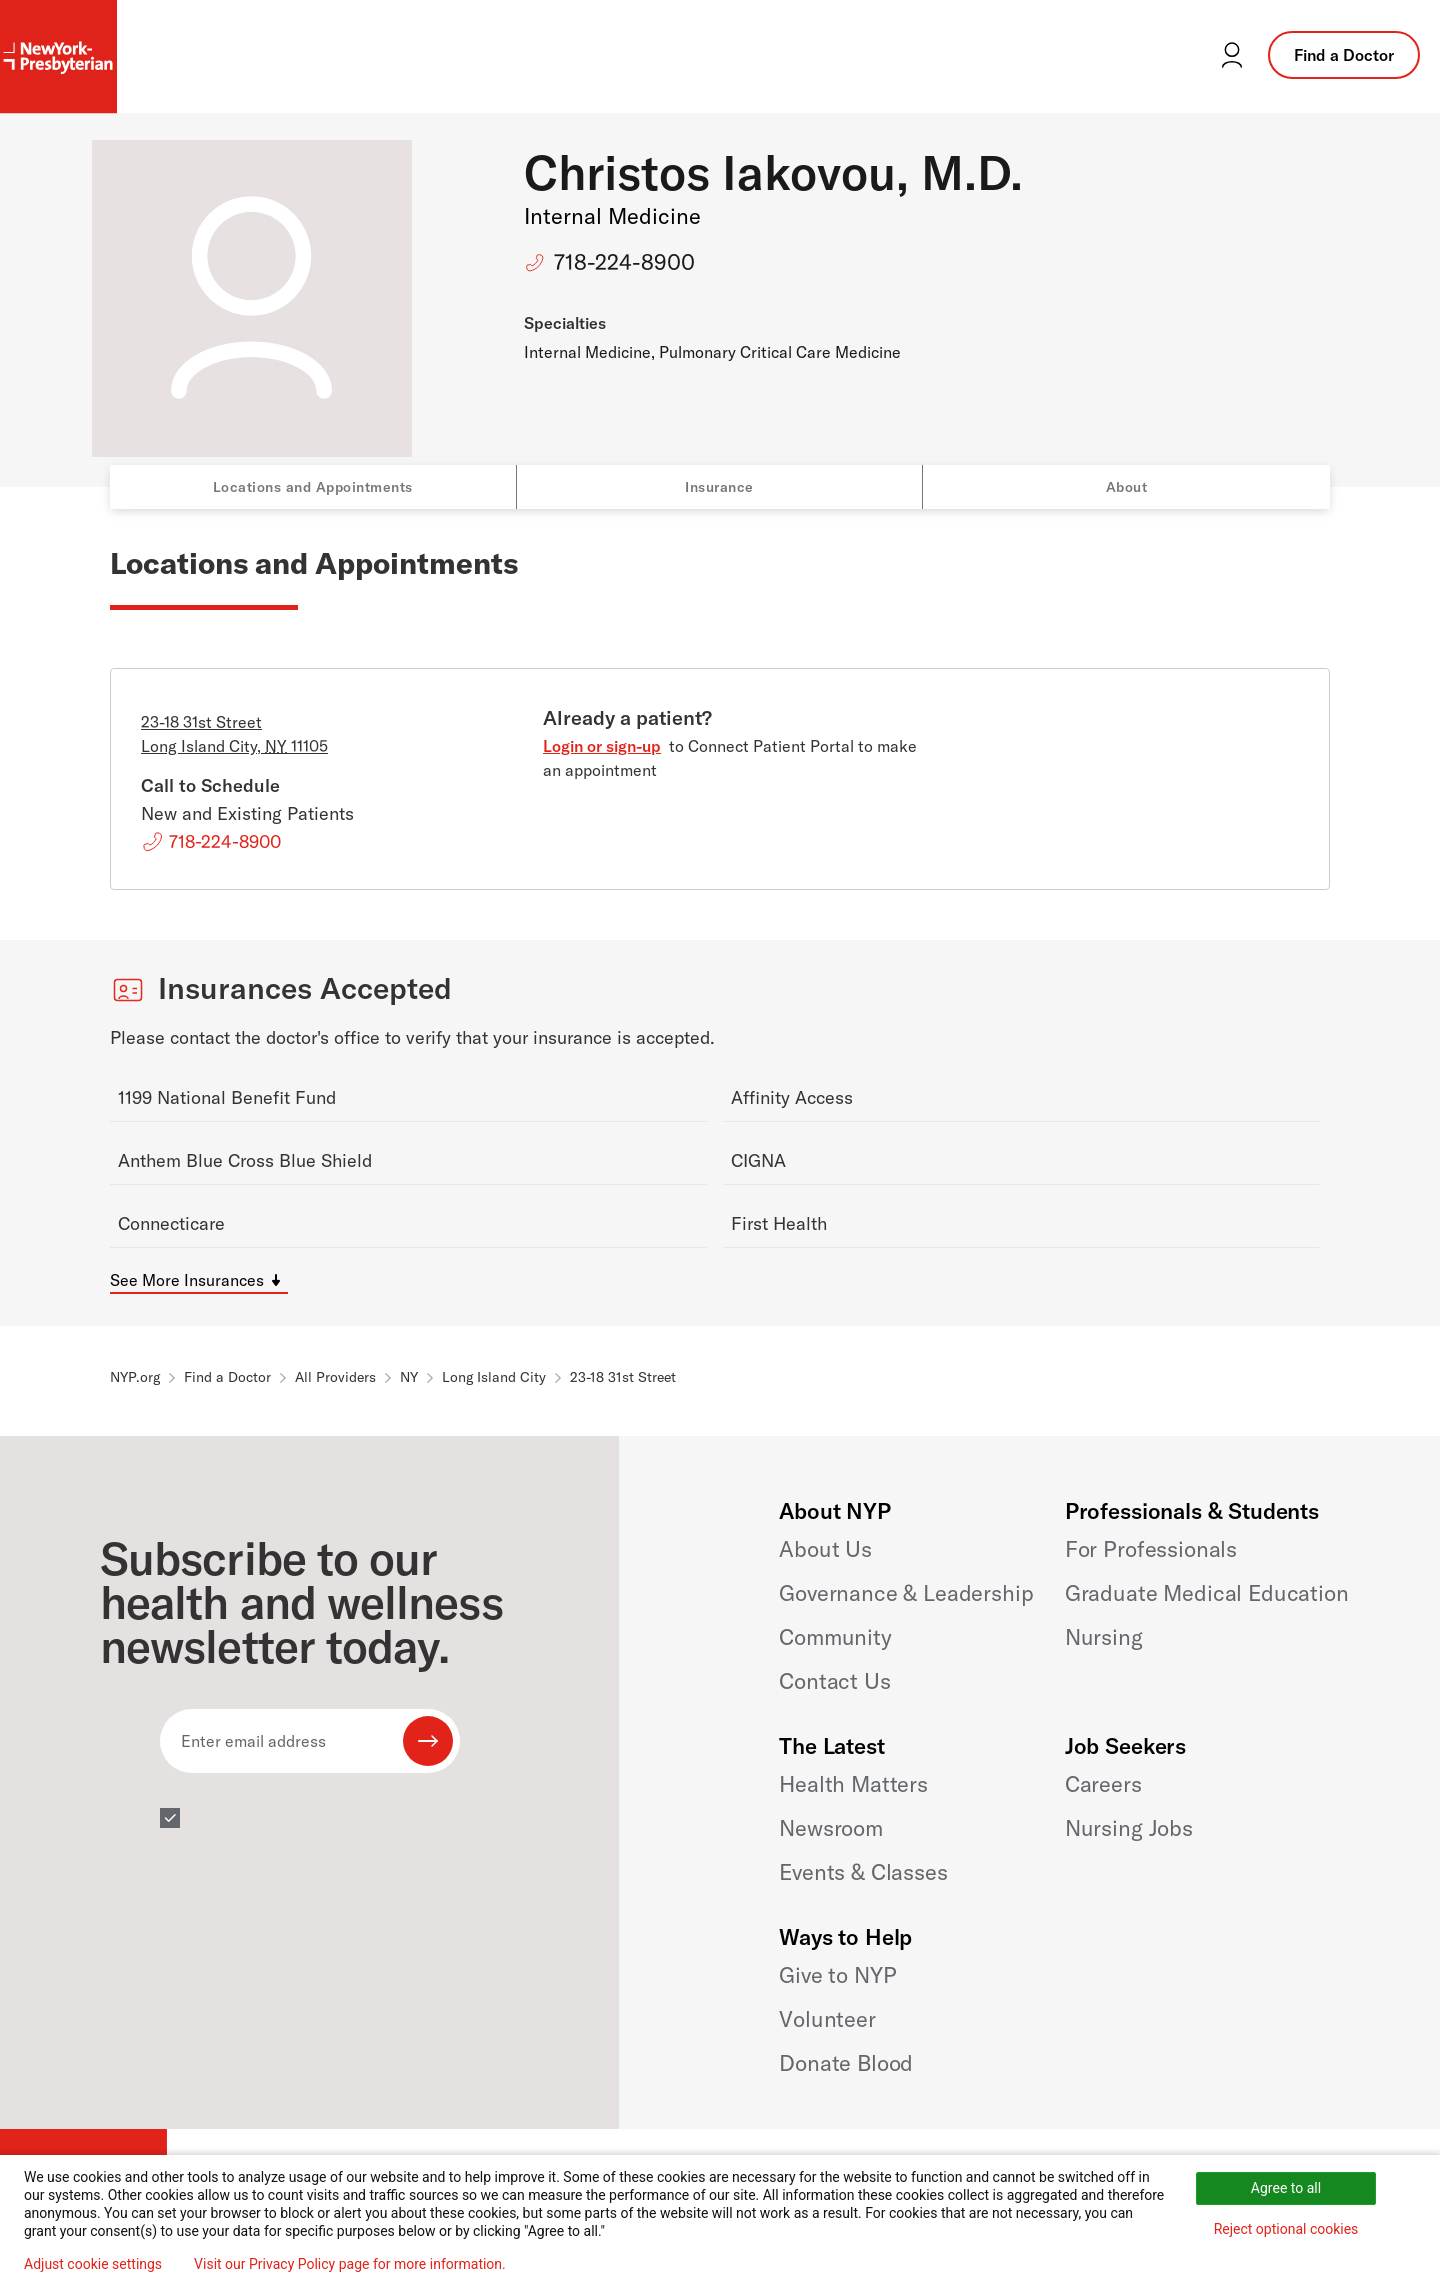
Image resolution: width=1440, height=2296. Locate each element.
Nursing (1104, 1637)
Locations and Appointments (313, 487)
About (1127, 487)
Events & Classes (863, 1872)
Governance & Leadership (906, 1593)
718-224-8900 (624, 262)
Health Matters (853, 1784)
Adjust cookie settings (93, 2264)
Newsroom (831, 1828)
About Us (825, 1549)
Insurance (719, 487)
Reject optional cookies (1286, 2229)
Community (835, 1637)
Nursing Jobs (1129, 1828)
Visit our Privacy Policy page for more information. (350, 2264)
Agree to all (1286, 2188)
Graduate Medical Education (1207, 1593)
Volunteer (827, 2019)
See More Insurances (187, 1280)
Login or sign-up (602, 746)
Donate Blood (846, 2063)
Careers (1103, 1784)
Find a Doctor (1344, 55)
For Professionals (1151, 1549)
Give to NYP (837, 1975)
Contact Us (834, 1681)
